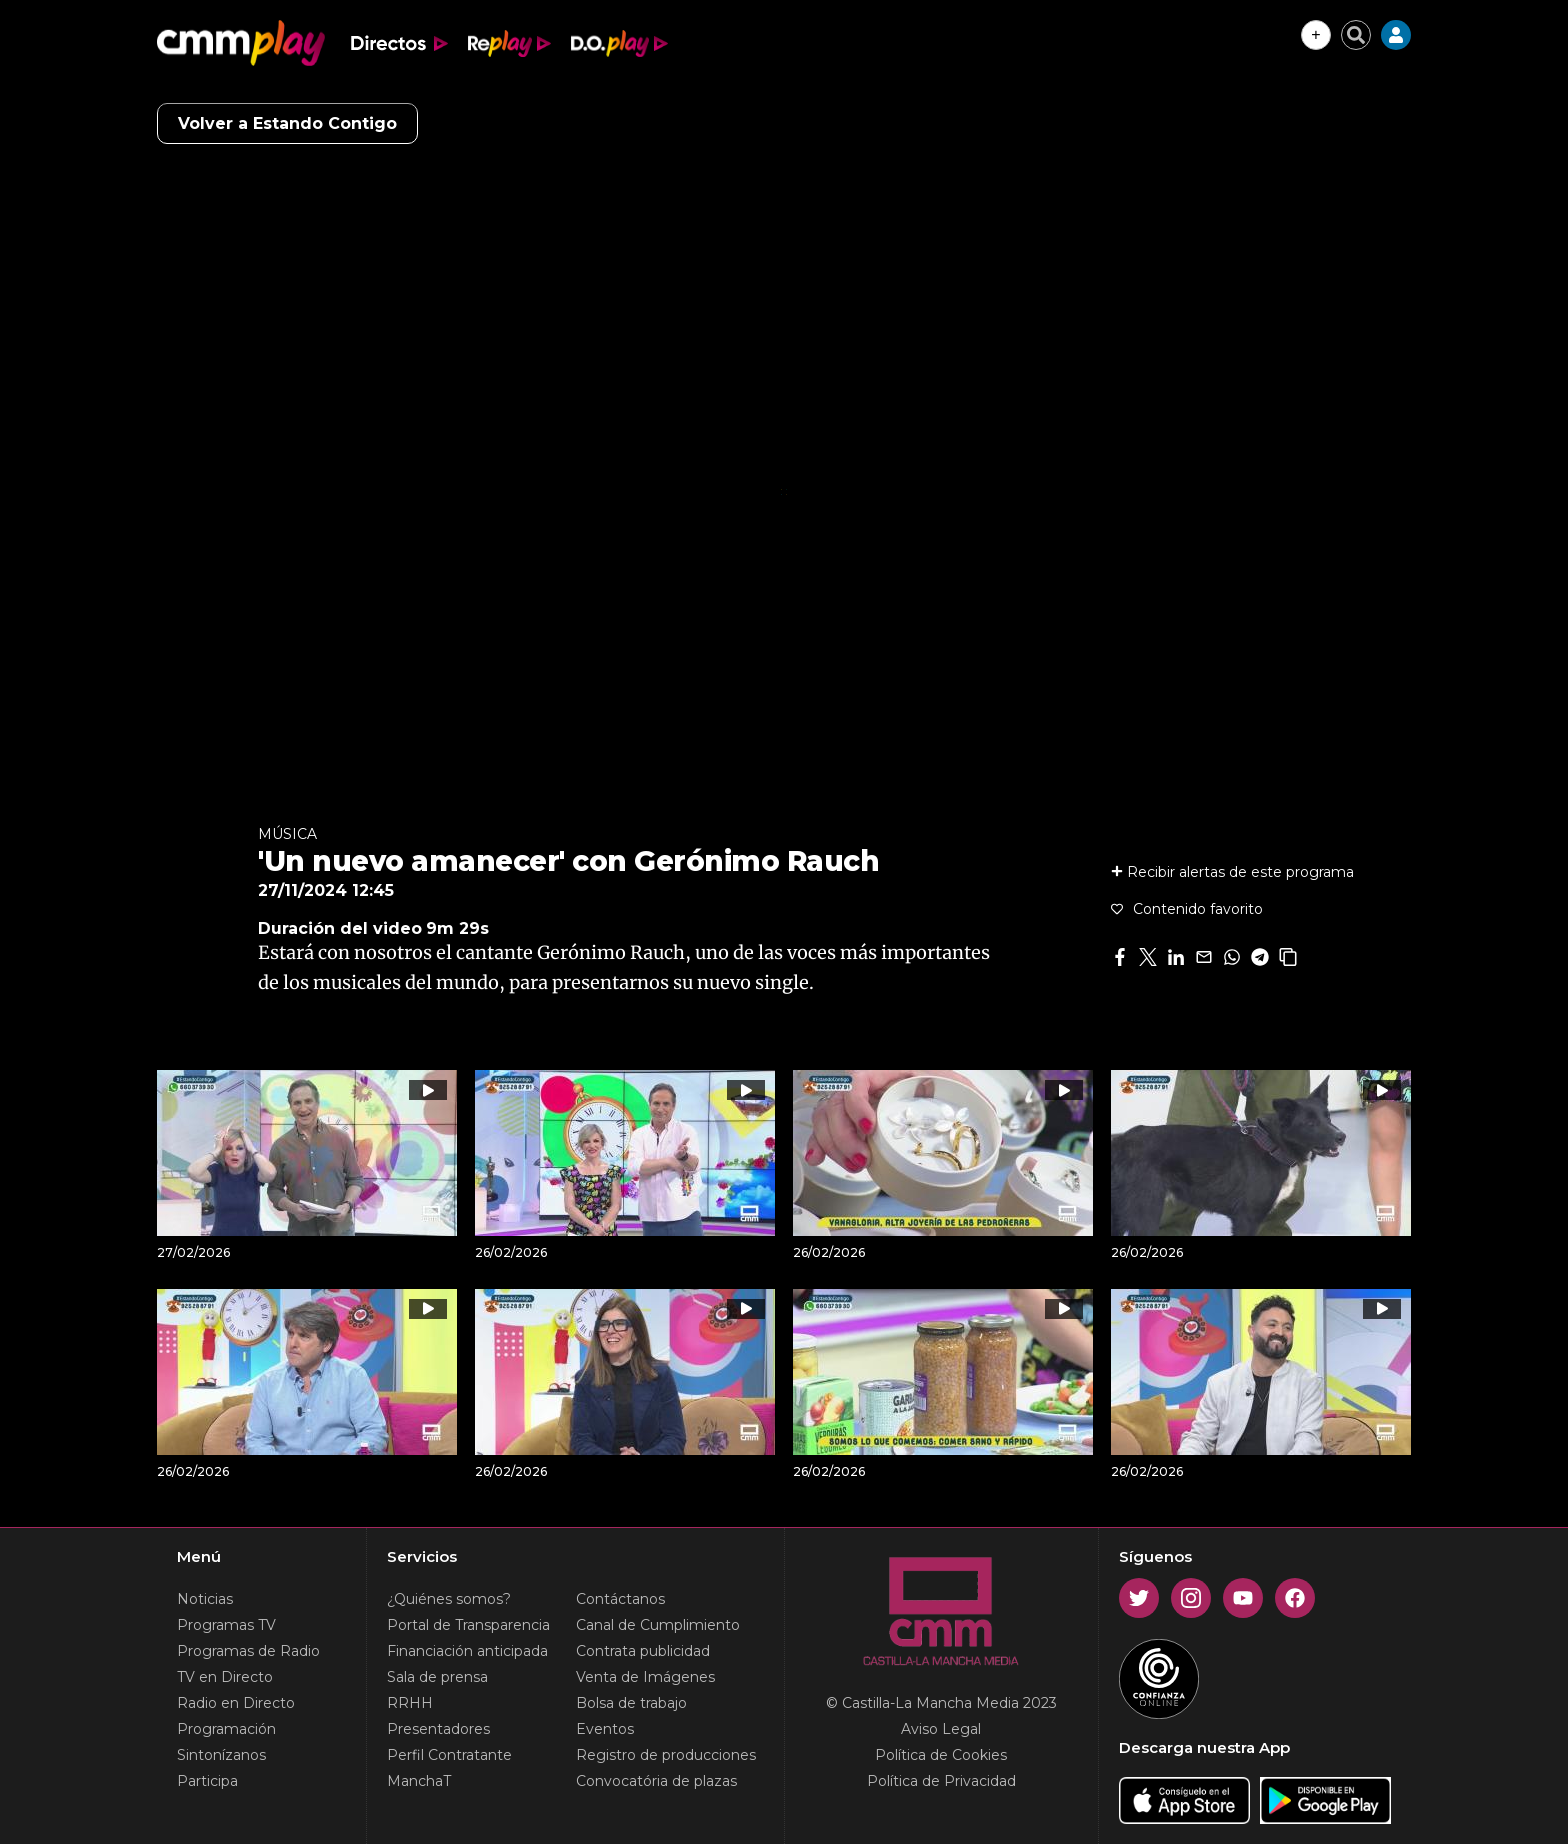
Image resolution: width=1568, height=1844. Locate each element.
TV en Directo (225, 1677)
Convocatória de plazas (656, 1781)
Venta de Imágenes (645, 1677)
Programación (226, 1729)
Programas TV (226, 1625)
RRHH (410, 1703)
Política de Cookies (941, 1755)
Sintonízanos (221, 1755)
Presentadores (438, 1729)
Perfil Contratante (449, 1755)
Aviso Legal (941, 1729)
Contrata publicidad (643, 1651)
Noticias (205, 1599)
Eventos (605, 1729)
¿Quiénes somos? (449, 1599)
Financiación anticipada (467, 1651)
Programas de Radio (248, 1651)
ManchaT (419, 1781)
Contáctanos (620, 1599)
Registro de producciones (666, 1755)
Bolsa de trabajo (631, 1703)
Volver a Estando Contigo (287, 123)
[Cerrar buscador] (1356, 35)
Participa (207, 1781)
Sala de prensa (437, 1677)
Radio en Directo (236, 1703)
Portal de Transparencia (468, 1625)
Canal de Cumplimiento (658, 1625)
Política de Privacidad (941, 1781)
